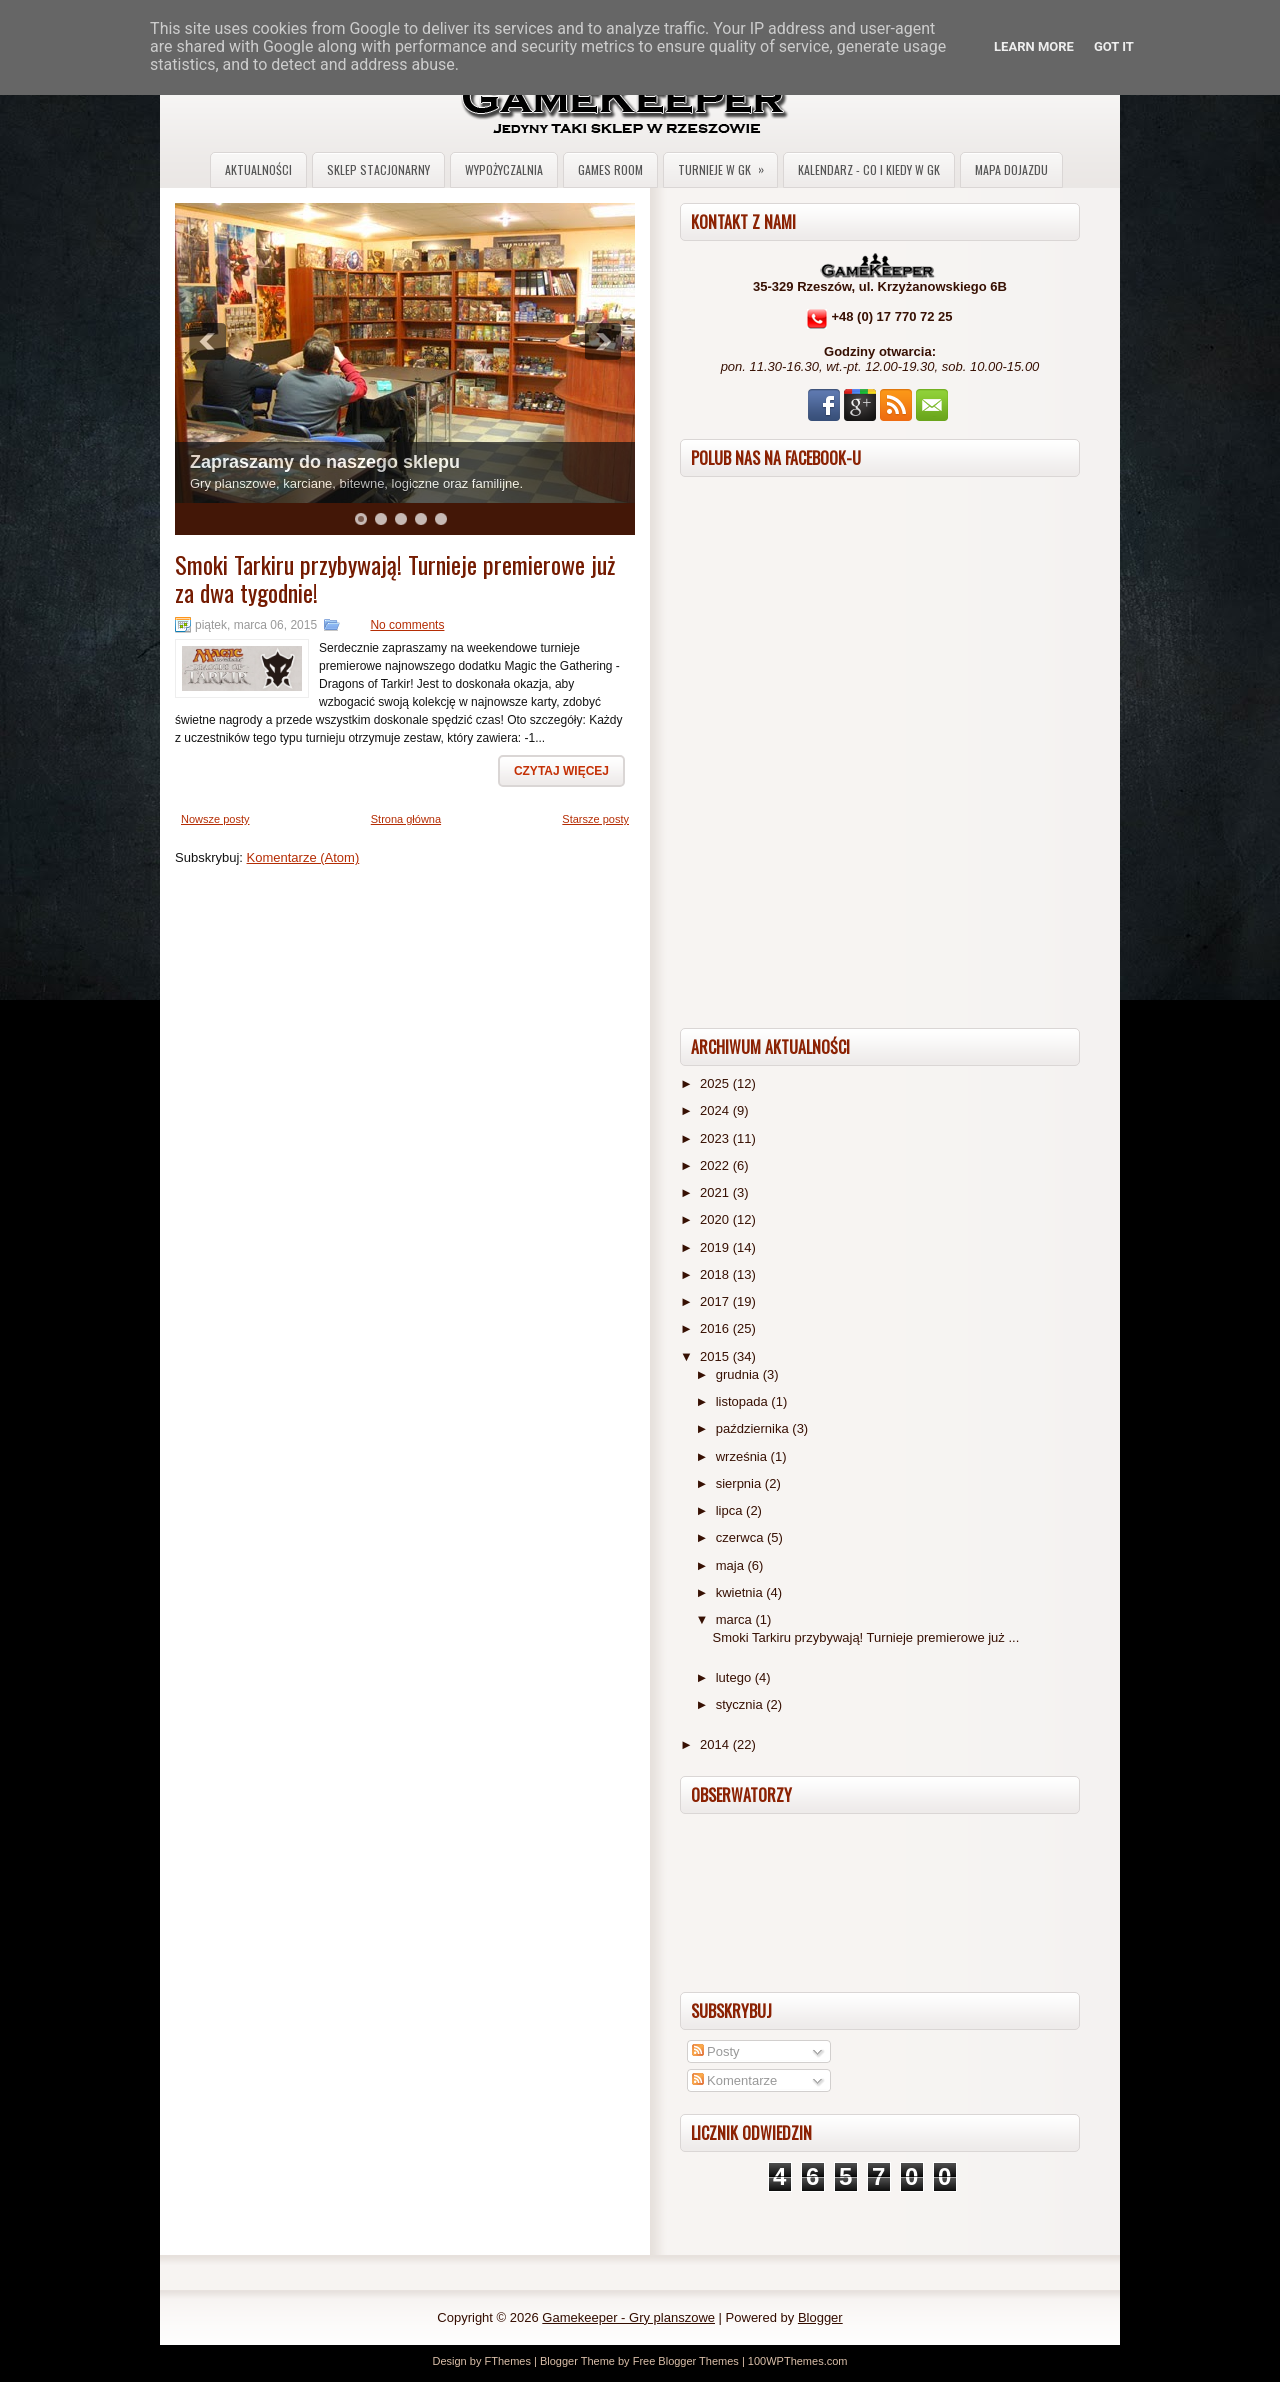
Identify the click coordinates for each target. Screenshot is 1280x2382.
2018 (716, 1274)
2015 (716, 1356)
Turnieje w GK (727, 165)
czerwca (741, 1537)
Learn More (1034, 46)
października (754, 1428)
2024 (716, 1110)
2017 (716, 1301)
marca (736, 1619)
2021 (716, 1192)
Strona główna (406, 819)
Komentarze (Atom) (303, 857)
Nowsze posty (215, 819)
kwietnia (741, 1592)
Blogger (820, 2317)
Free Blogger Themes (686, 2361)
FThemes (507, 2361)
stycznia (741, 1704)
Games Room (610, 169)
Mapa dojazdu (1011, 169)
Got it (1114, 46)
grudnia (739, 1374)
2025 (716, 1083)
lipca (731, 1510)
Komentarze (735, 2080)
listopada (744, 1401)
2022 (716, 1165)
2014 (716, 1744)
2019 (716, 1247)
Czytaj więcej (561, 771)
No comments (407, 625)
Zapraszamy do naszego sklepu (325, 462)
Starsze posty (595, 819)
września (743, 1456)
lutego (735, 1677)
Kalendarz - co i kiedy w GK (869, 169)
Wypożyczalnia (504, 169)
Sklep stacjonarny (378, 169)
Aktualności (258, 169)
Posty (716, 2051)
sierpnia (740, 1483)
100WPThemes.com (798, 2361)
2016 (716, 1328)
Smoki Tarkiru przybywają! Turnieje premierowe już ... (865, 1637)
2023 (716, 1138)
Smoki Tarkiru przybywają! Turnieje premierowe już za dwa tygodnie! (395, 578)
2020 (716, 1219)
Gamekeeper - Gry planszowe (628, 2317)
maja (732, 1565)
